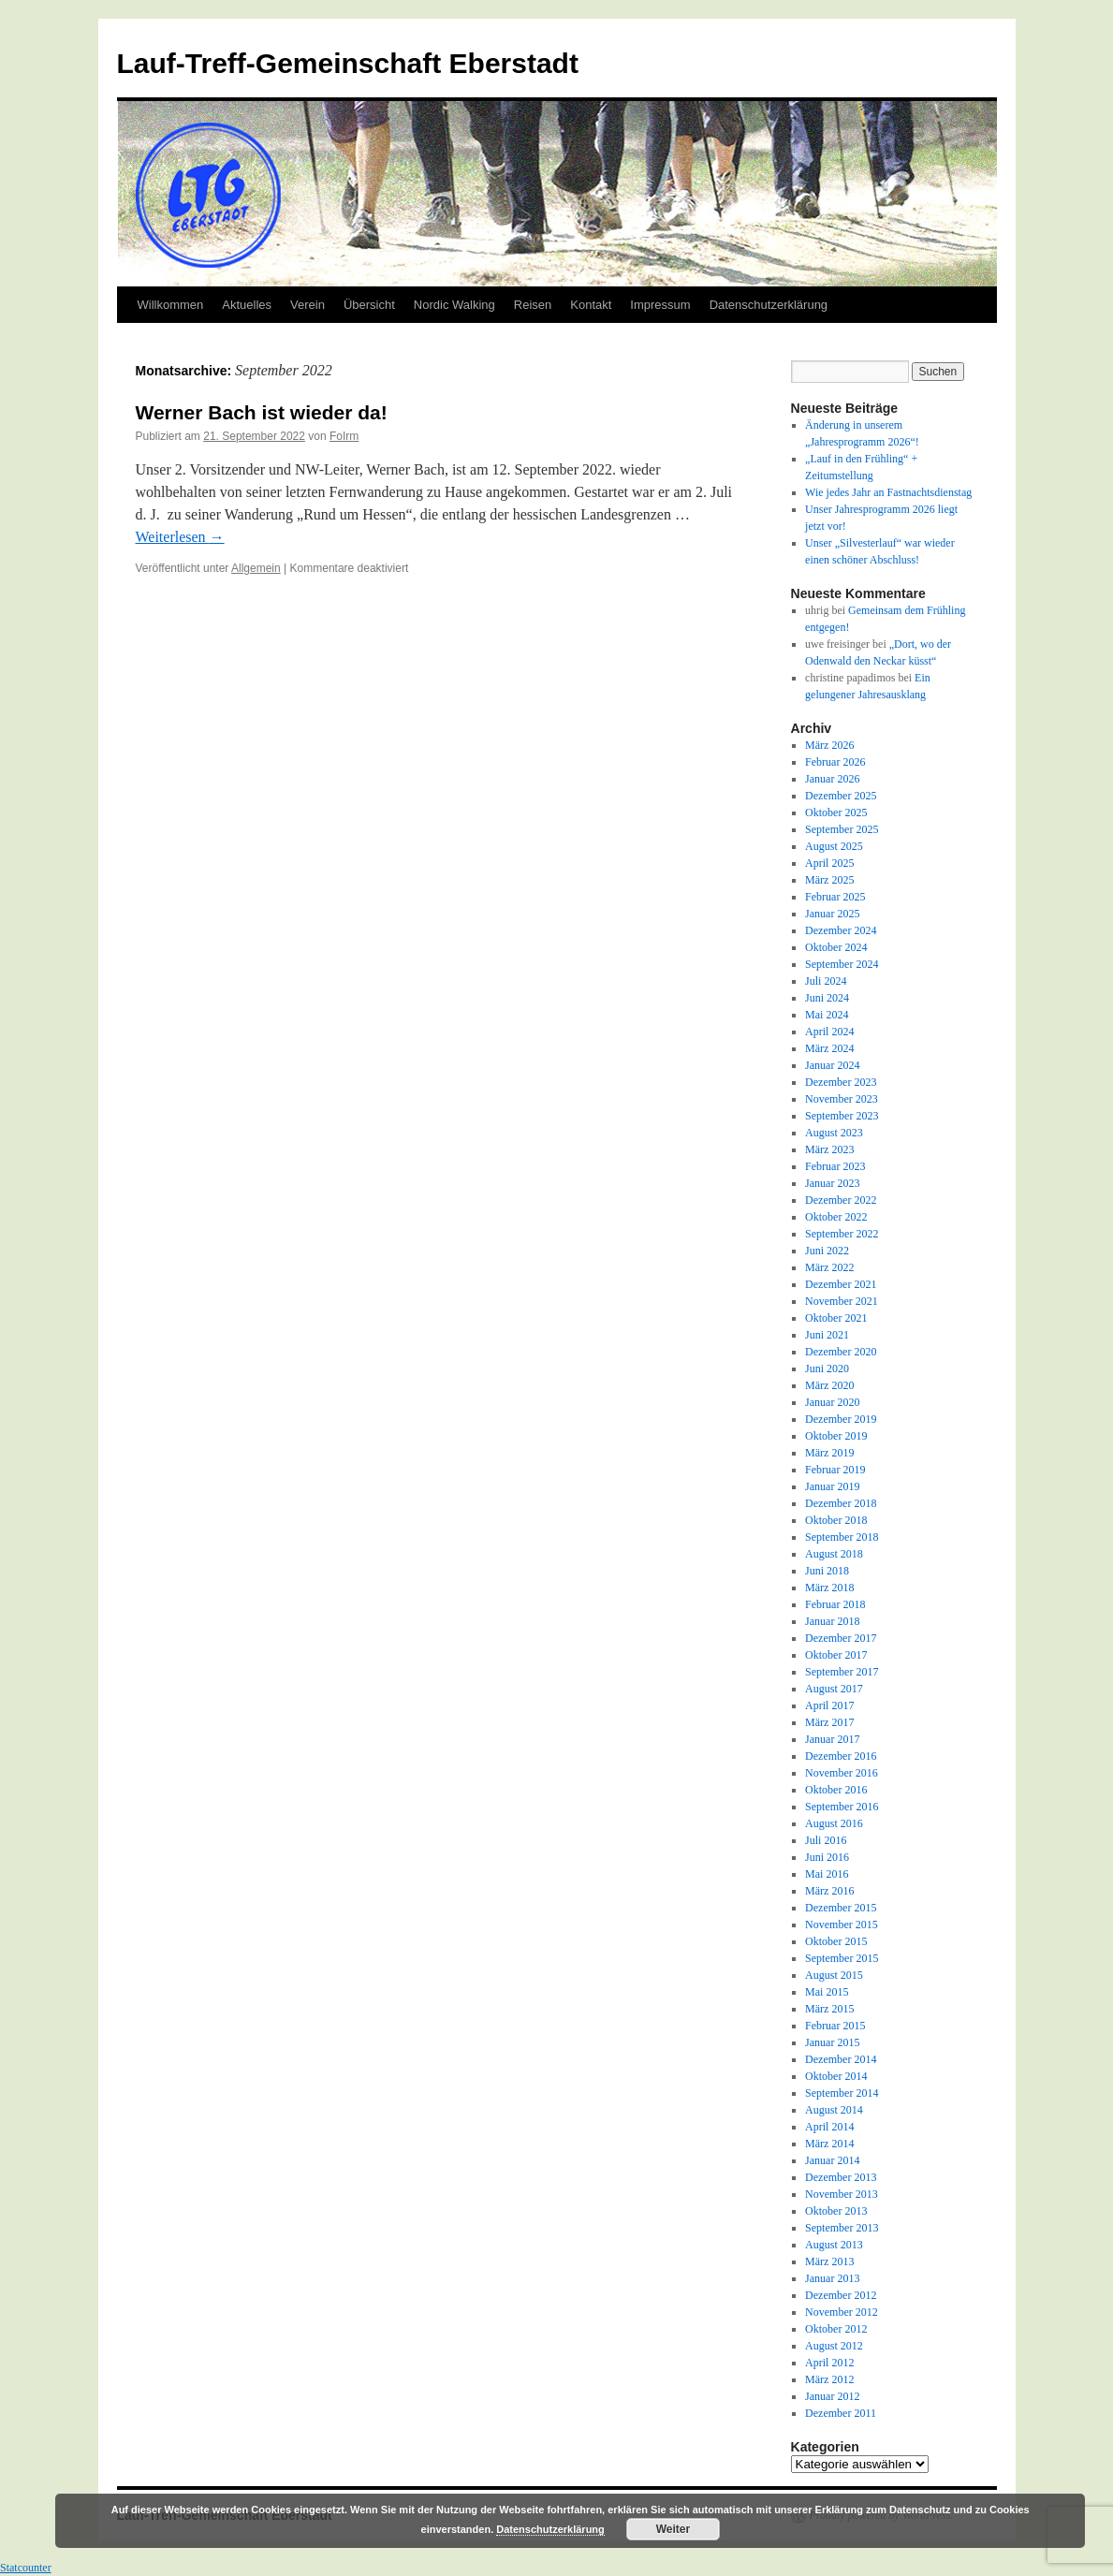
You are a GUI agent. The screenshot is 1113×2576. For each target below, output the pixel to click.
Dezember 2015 (840, 1907)
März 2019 (829, 1452)
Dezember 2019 (840, 1419)
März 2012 (829, 2379)
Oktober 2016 (836, 1789)
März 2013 (829, 2261)
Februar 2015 (835, 2025)
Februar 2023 (835, 1166)
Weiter (673, 2529)
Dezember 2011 (840, 2413)
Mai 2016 (826, 1874)
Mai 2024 (826, 1014)
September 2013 (841, 2227)
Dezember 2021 (840, 1284)
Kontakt (590, 305)
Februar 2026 (835, 761)
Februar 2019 (835, 1469)
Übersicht (369, 305)
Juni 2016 (827, 1857)
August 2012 (834, 2345)
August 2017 (834, 1688)
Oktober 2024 (836, 947)
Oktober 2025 (836, 812)
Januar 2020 (832, 1402)
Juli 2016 (825, 1840)
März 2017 (829, 1722)
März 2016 (829, 1890)
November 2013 (841, 2194)
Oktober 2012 (836, 2328)
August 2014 (834, 2109)
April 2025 (829, 863)
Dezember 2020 (840, 1351)
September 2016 (841, 1806)
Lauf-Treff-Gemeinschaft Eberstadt (347, 63)
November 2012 (841, 2312)
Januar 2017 (832, 1739)
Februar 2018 (835, 1604)
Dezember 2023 (840, 1082)
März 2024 (829, 1048)
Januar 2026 (832, 778)
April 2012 (829, 2362)
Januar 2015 (832, 2042)
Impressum (660, 305)
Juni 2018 (827, 1570)
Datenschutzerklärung (768, 305)
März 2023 (829, 1149)
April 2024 (829, 1031)
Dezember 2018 (840, 1503)
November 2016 (841, 1772)
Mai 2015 (826, 1991)
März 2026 (829, 745)
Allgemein (256, 568)
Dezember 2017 (840, 1638)
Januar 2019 (832, 1486)
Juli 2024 (825, 981)
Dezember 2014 (840, 2059)
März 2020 (829, 1385)
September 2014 (841, 2093)
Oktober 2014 (836, 2076)
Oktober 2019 (836, 1435)
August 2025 (834, 846)
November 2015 (841, 1924)
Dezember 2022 (840, 1200)
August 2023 (834, 1132)
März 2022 (829, 1267)
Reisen (532, 305)
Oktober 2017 (836, 1654)
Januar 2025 (832, 913)
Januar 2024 (832, 1065)
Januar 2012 (832, 2396)
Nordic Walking (454, 305)
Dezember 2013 (840, 2177)
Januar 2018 (832, 1621)
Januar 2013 (832, 2278)
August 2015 (834, 1975)
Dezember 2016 (840, 1756)
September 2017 (841, 1671)
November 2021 (841, 1301)
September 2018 (841, 1537)
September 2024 (841, 964)
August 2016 (834, 1823)
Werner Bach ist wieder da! (262, 412)
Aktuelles (246, 305)
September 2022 (841, 1233)
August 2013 (834, 2244)
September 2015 (841, 1958)
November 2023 (841, 1098)
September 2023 (841, 1115)
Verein (307, 305)
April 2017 (829, 1705)
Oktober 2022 (836, 1216)
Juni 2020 (827, 1368)
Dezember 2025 (840, 795)
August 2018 (834, 1553)
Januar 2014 (832, 2160)
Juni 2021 (827, 1334)
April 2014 (829, 2126)
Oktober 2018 (836, 1520)
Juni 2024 (827, 997)
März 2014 (829, 2143)
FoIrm (344, 436)
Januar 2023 (832, 1183)
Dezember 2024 (840, 930)
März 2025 (829, 879)
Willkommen (171, 305)
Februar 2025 (835, 896)
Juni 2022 (827, 1250)
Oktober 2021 (836, 1318)
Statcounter (25, 2567)
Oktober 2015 (836, 1941)
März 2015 (829, 2008)
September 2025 (841, 829)
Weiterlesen (180, 537)
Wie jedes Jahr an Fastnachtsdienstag (888, 492)
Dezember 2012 (840, 2295)
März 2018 (829, 1587)
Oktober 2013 (836, 2210)
